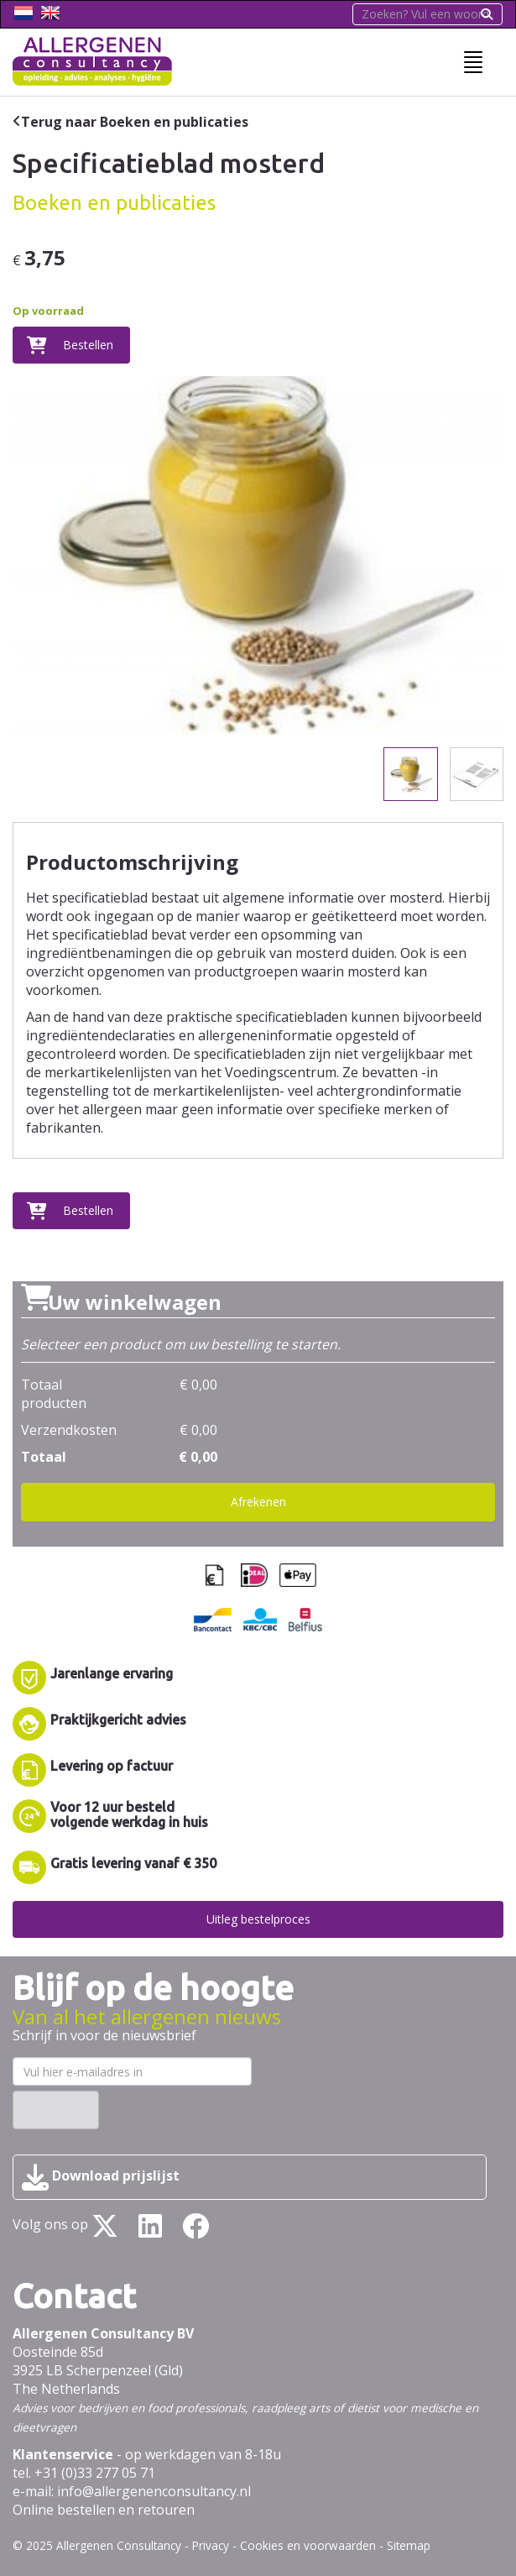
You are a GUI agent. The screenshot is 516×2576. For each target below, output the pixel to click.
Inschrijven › (55, 2110)
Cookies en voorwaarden (308, 2545)
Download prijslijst (101, 2177)
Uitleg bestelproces (258, 1919)
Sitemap (408, 2545)
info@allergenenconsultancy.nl (154, 2491)
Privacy (210, 2545)
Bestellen (88, 345)
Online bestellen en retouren (104, 2509)
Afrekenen (258, 1502)
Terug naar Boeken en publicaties (134, 122)
